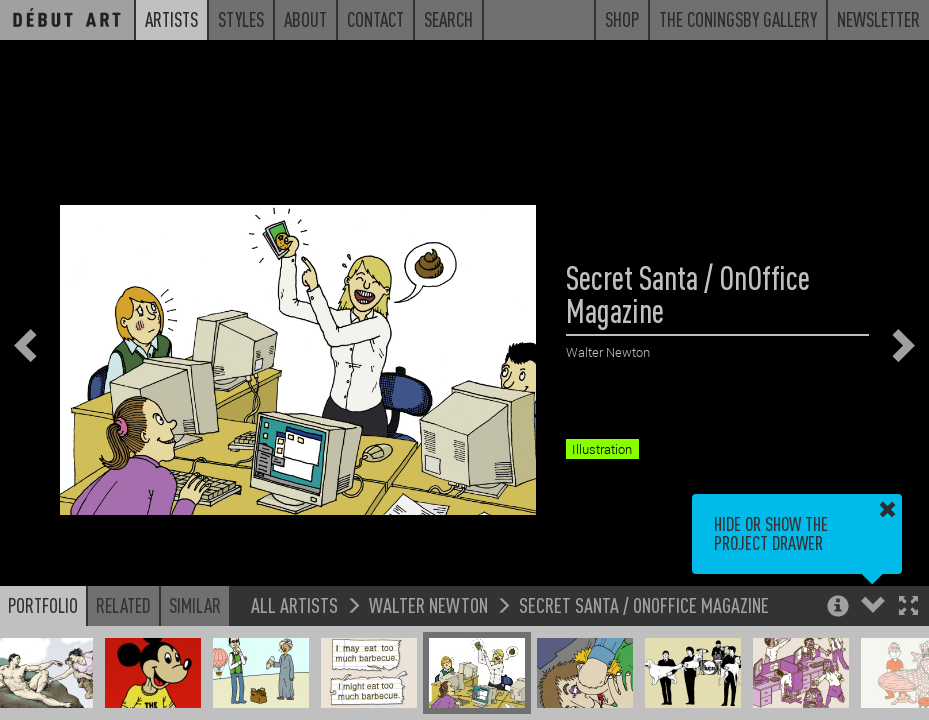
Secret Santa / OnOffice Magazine (644, 604)
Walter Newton (428, 604)
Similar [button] (195, 605)
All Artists (294, 604)
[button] (908, 607)
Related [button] (123, 605)
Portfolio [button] (43, 605)
